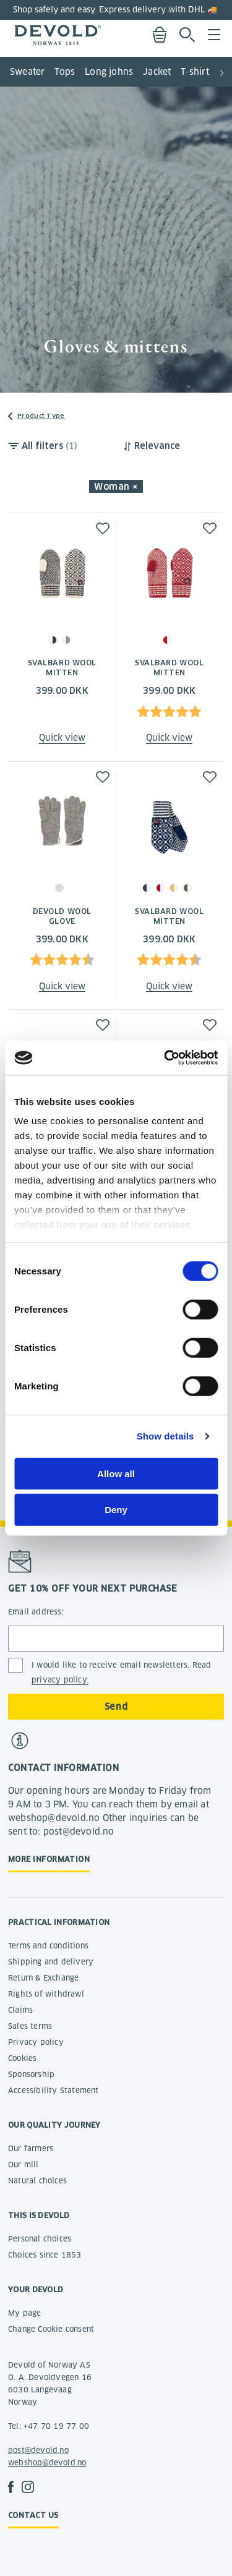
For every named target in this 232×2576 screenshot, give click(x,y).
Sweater (27, 72)
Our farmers (30, 2148)
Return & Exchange (43, 1977)
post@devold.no (38, 2450)
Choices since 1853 (45, 2254)
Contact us (33, 2515)
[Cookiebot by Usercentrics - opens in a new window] (165, 1058)
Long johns (109, 72)
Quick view (62, 738)
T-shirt (194, 72)
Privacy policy (36, 2042)
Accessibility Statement (53, 2090)
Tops (64, 72)
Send (116, 1707)
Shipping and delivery (50, 1961)
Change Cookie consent (51, 2329)
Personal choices (39, 2238)
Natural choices (37, 2180)
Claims (20, 2010)
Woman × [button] (116, 487)
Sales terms (30, 2026)
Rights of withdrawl (46, 1993)
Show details (165, 1436)
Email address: (36, 1611)
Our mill (23, 2164)
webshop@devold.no (47, 2462)
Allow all (116, 1473)
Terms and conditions (48, 1945)
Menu (214, 35)
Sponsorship (31, 2074)
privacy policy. (60, 1679)
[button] (222, 68)
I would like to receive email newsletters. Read (121, 1672)
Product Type (41, 415)
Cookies (22, 2058)
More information (49, 1859)
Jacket (157, 72)
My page (24, 2313)
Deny (116, 1509)
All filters (49, 446)
